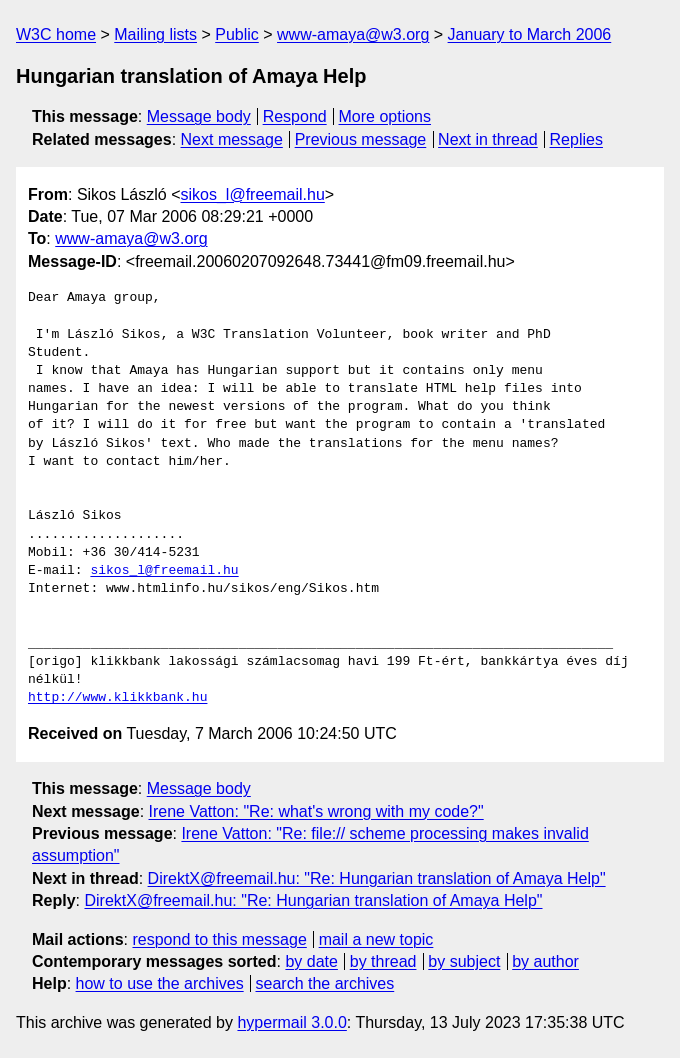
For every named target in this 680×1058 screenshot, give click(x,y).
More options (385, 116)
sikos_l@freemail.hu (253, 194)
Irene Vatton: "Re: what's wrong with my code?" (316, 811)
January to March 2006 (530, 34)
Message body (199, 116)
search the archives (325, 983)
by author (545, 961)
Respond (295, 116)
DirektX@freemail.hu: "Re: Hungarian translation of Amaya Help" (377, 878)
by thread (383, 961)
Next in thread (488, 139)
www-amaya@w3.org (353, 34)
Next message (232, 139)
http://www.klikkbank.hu (117, 698)
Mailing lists (155, 34)
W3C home (56, 34)
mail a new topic (376, 939)
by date (311, 961)
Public (237, 34)
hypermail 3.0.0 (291, 1022)
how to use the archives (160, 983)
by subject (464, 961)
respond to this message (219, 939)
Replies (576, 139)
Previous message (361, 139)
